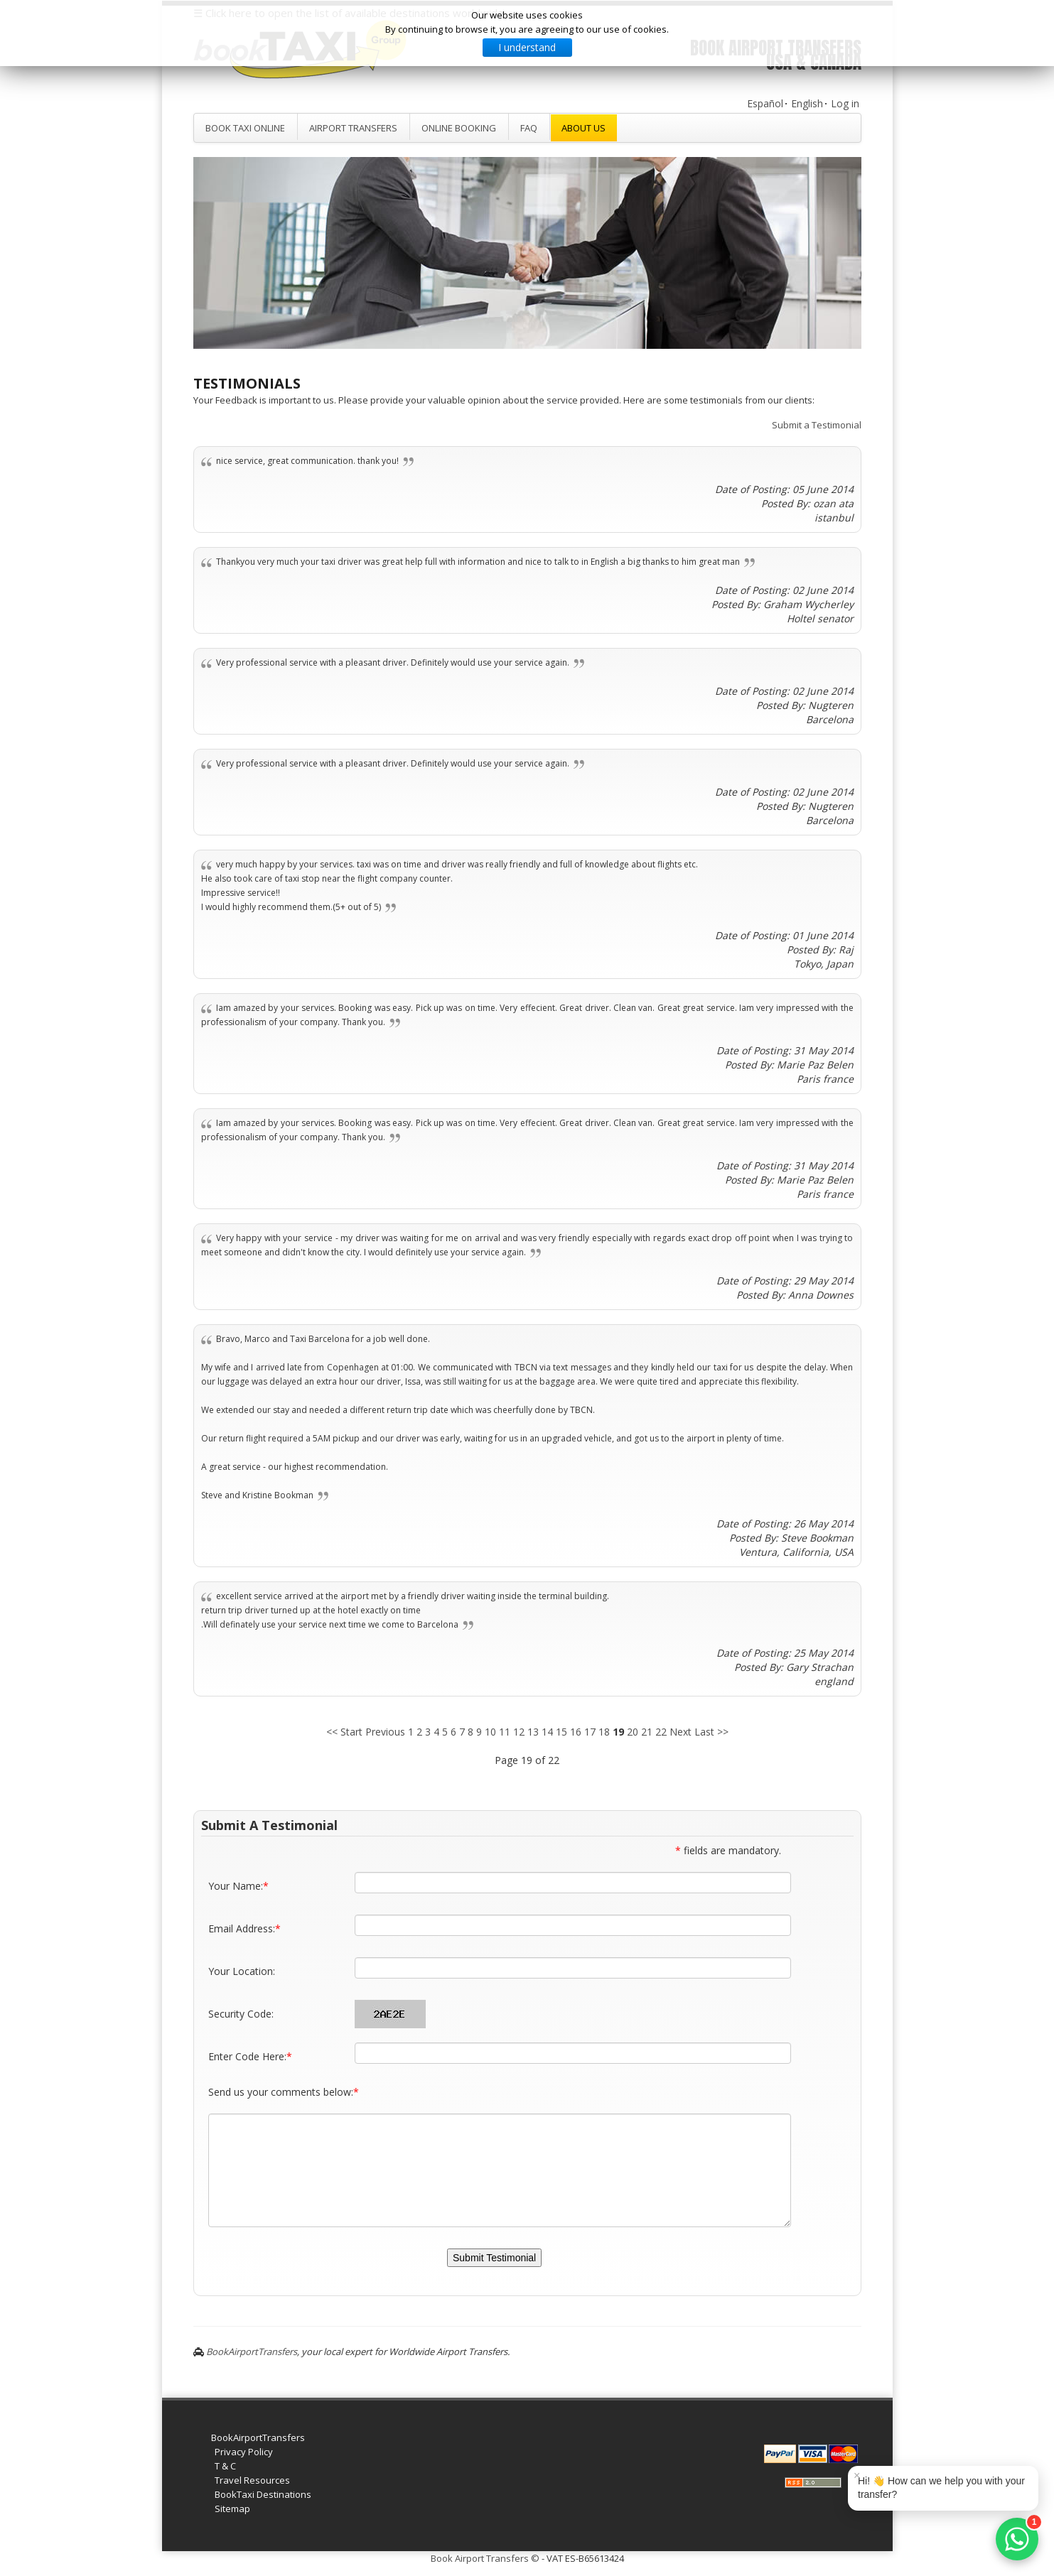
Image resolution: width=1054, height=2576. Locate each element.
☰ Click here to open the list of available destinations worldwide (348, 13)
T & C (225, 2465)
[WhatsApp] (1017, 2539)
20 (632, 1731)
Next (680, 1731)
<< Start (344, 1731)
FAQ (528, 127)
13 (533, 1731)
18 (604, 1731)
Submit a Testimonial (816, 424)
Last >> (711, 1731)
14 (547, 1731)
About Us (583, 127)
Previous (385, 1731)
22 (661, 1731)
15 (561, 1731)
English (807, 103)
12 (519, 1731)
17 (590, 1731)
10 (490, 1731)
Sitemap (232, 2508)
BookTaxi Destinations (263, 2494)
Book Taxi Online (245, 127)
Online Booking (458, 127)
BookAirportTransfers (251, 2351)
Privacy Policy (244, 2451)
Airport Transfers (353, 127)
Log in (845, 103)
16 (575, 1731)
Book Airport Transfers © (485, 2558)
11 (504, 1731)
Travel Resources (252, 2480)
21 (646, 1731)
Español (765, 103)
